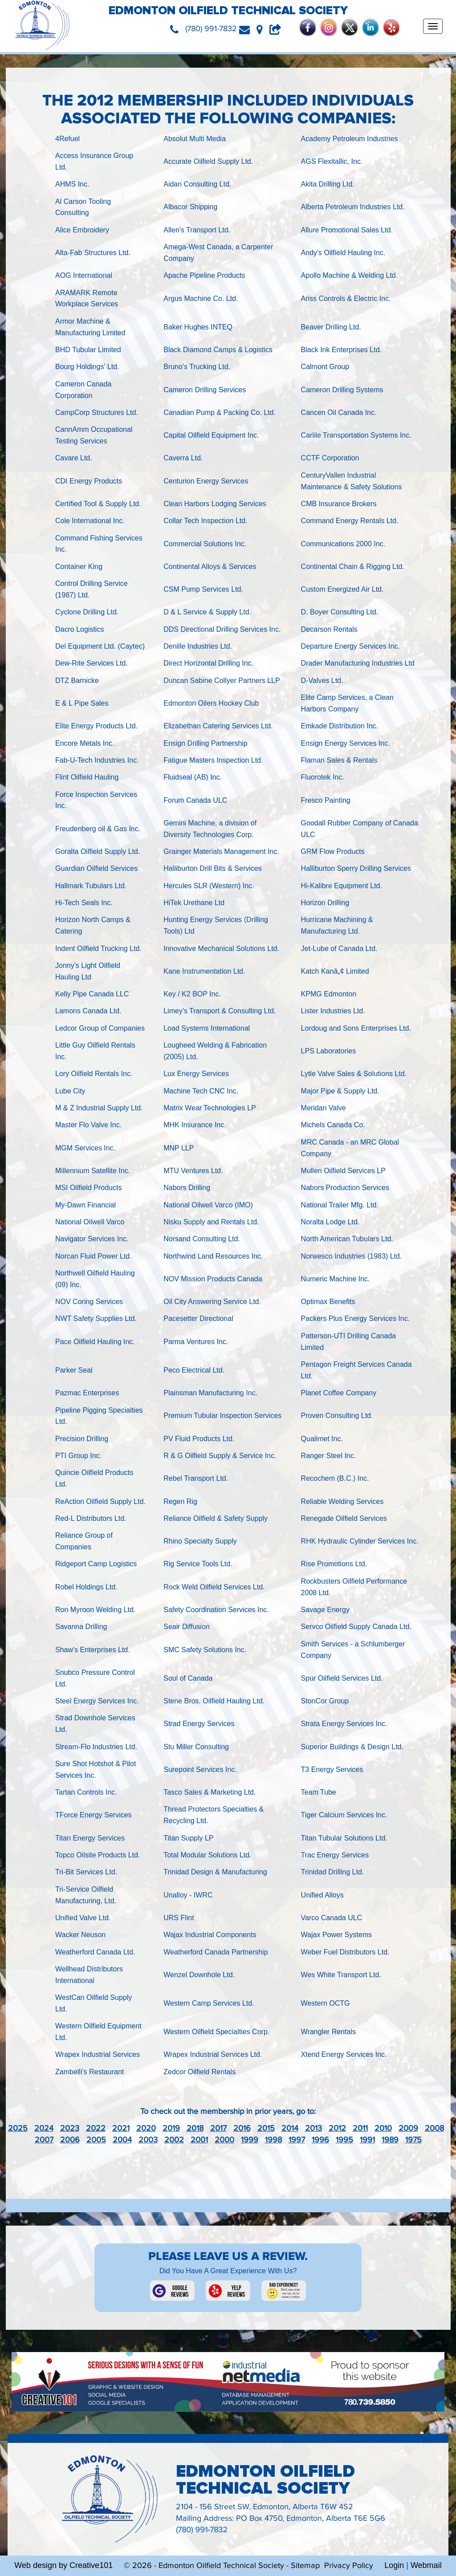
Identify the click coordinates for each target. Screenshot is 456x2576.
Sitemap (305, 2565)
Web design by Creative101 (63, 2565)
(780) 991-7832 (202, 2530)
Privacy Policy (348, 2565)
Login (394, 2565)
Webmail (426, 2565)
